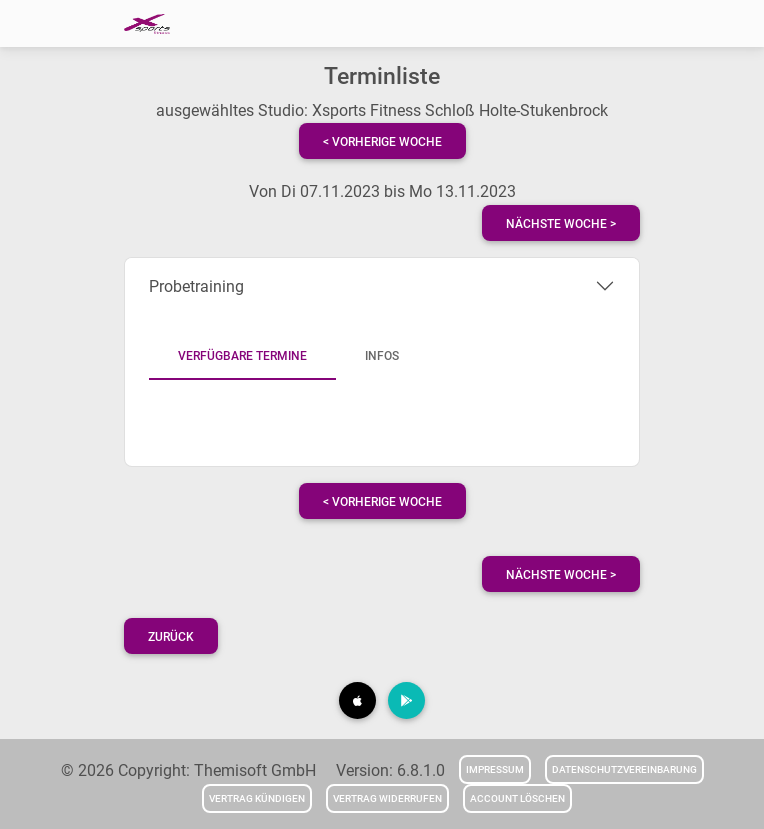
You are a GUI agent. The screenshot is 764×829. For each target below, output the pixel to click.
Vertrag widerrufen (387, 798)
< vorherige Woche (382, 142)
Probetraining (196, 286)
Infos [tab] (382, 356)
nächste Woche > (561, 224)
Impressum (495, 769)
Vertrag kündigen (257, 798)
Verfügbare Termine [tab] (242, 356)
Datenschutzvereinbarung (624, 769)
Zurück (171, 637)
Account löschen (517, 798)
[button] (357, 700)
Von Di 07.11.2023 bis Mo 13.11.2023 (382, 191)
